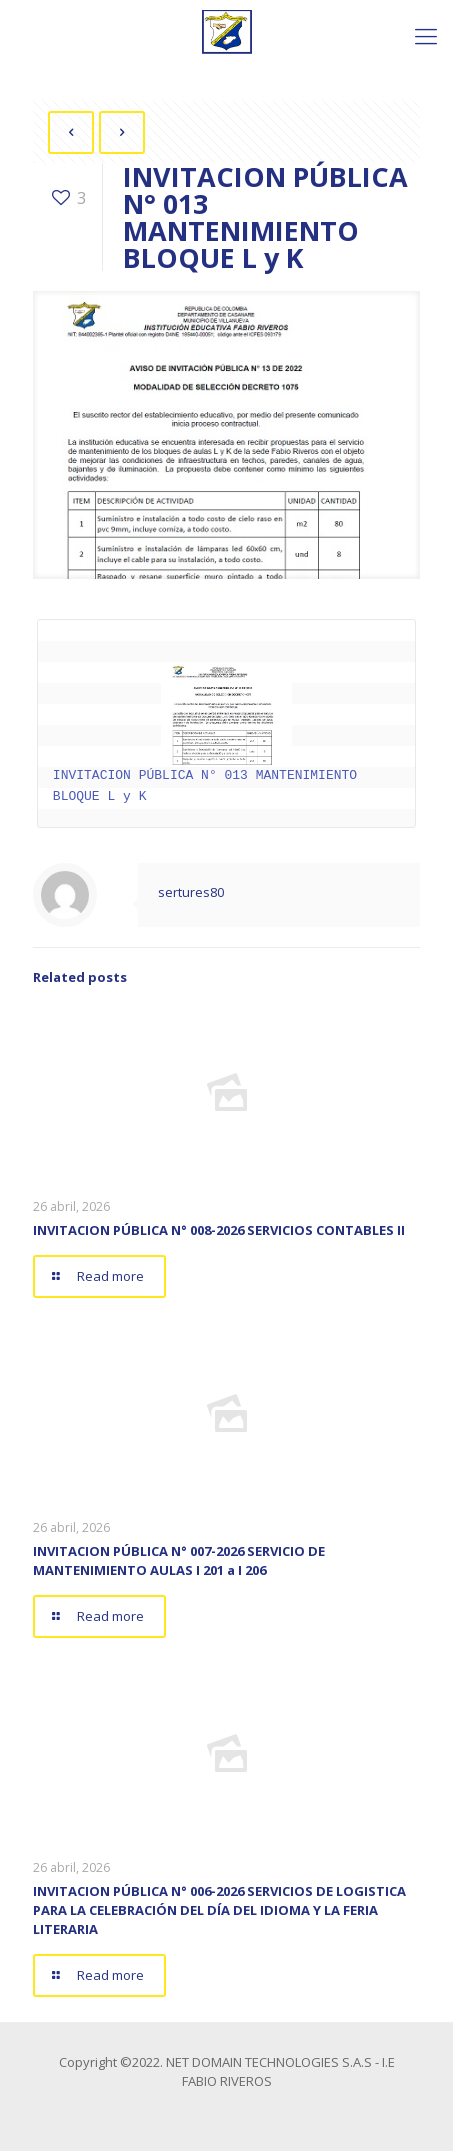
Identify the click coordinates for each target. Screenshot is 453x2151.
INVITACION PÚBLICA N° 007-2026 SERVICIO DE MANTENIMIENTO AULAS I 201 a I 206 (179, 1560)
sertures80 (191, 892)
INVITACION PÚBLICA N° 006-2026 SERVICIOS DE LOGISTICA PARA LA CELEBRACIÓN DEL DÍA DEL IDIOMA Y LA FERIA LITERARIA (219, 1910)
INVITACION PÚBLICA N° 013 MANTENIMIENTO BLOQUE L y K (209, 733)
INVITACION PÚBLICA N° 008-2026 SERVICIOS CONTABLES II (219, 1230)
